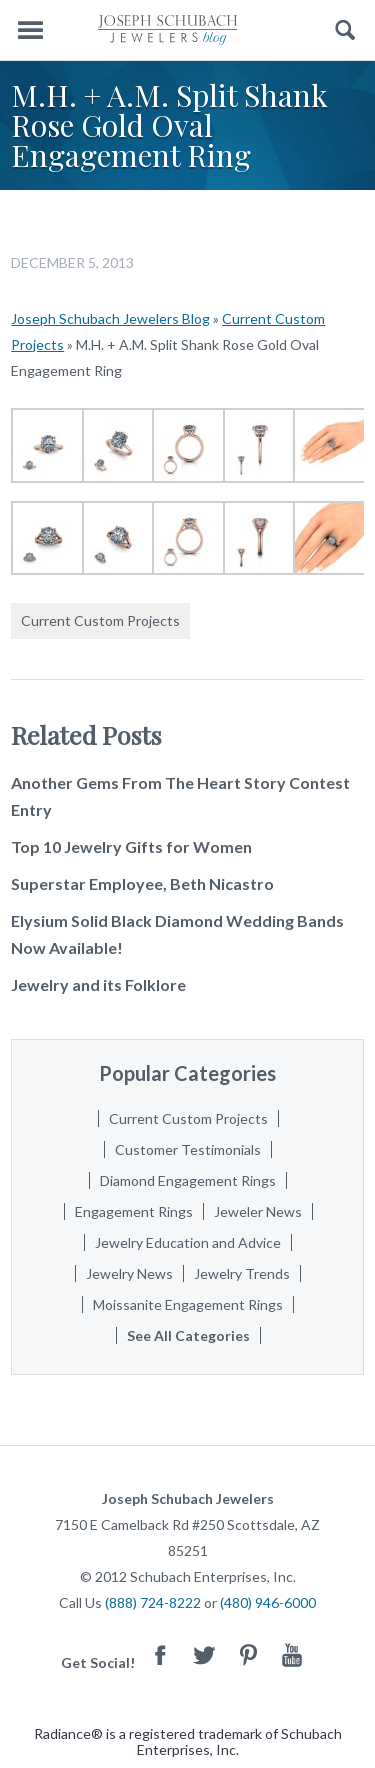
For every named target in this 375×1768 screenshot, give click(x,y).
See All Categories (188, 1335)
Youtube (292, 1654)
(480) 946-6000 (268, 1602)
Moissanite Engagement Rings (188, 1304)
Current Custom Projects (100, 620)
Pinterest (248, 1654)
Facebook (160, 1654)
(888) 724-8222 (153, 1602)
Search (345, 30)
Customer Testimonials (188, 1149)
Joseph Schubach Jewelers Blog (110, 318)
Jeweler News (258, 1211)
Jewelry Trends (242, 1273)
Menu (30, 30)
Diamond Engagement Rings (188, 1180)
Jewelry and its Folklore (98, 984)
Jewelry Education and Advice (188, 1242)
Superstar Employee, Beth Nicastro (142, 883)
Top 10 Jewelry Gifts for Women (131, 846)
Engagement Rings (134, 1211)
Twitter (204, 1654)
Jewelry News (129, 1273)
